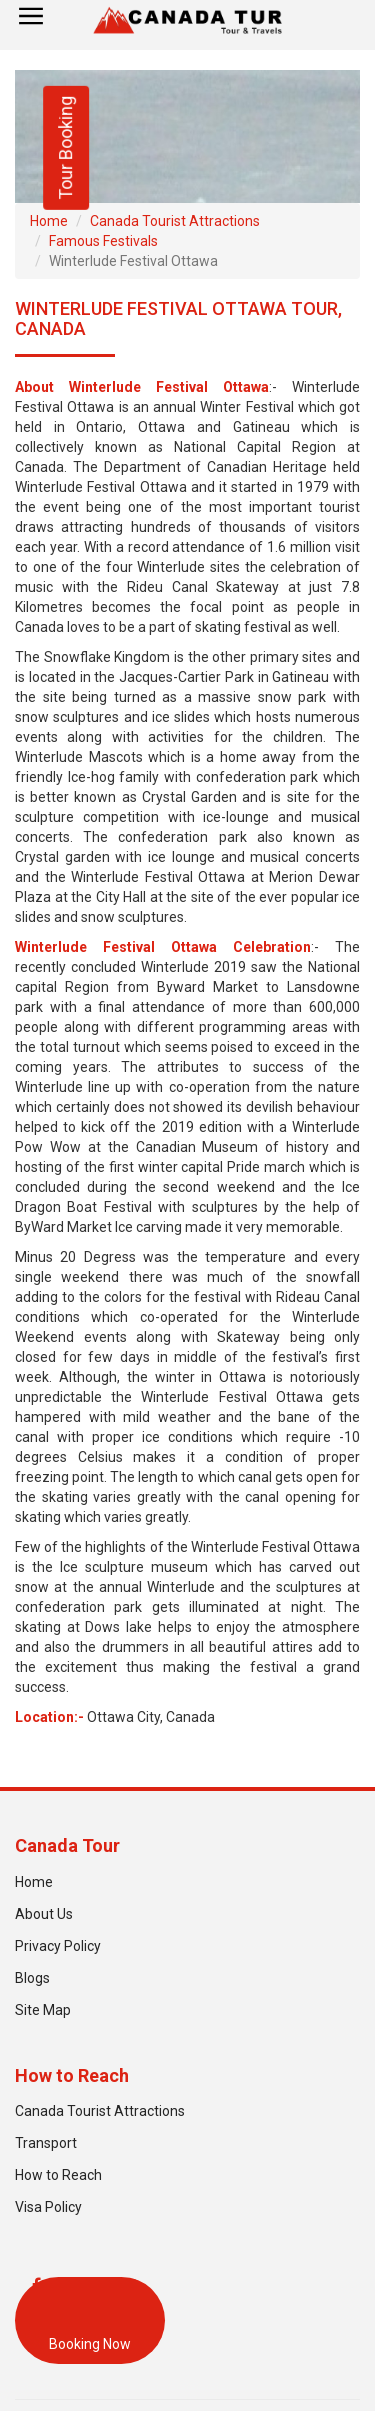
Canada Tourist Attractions (175, 221)
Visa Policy (48, 2207)
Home (49, 221)
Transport (46, 2143)
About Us (44, 1914)
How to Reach (58, 2175)
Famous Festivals (103, 241)
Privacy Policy (58, 1946)
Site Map (43, 2010)
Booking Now (90, 2344)
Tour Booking (65, 148)
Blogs (32, 1978)
